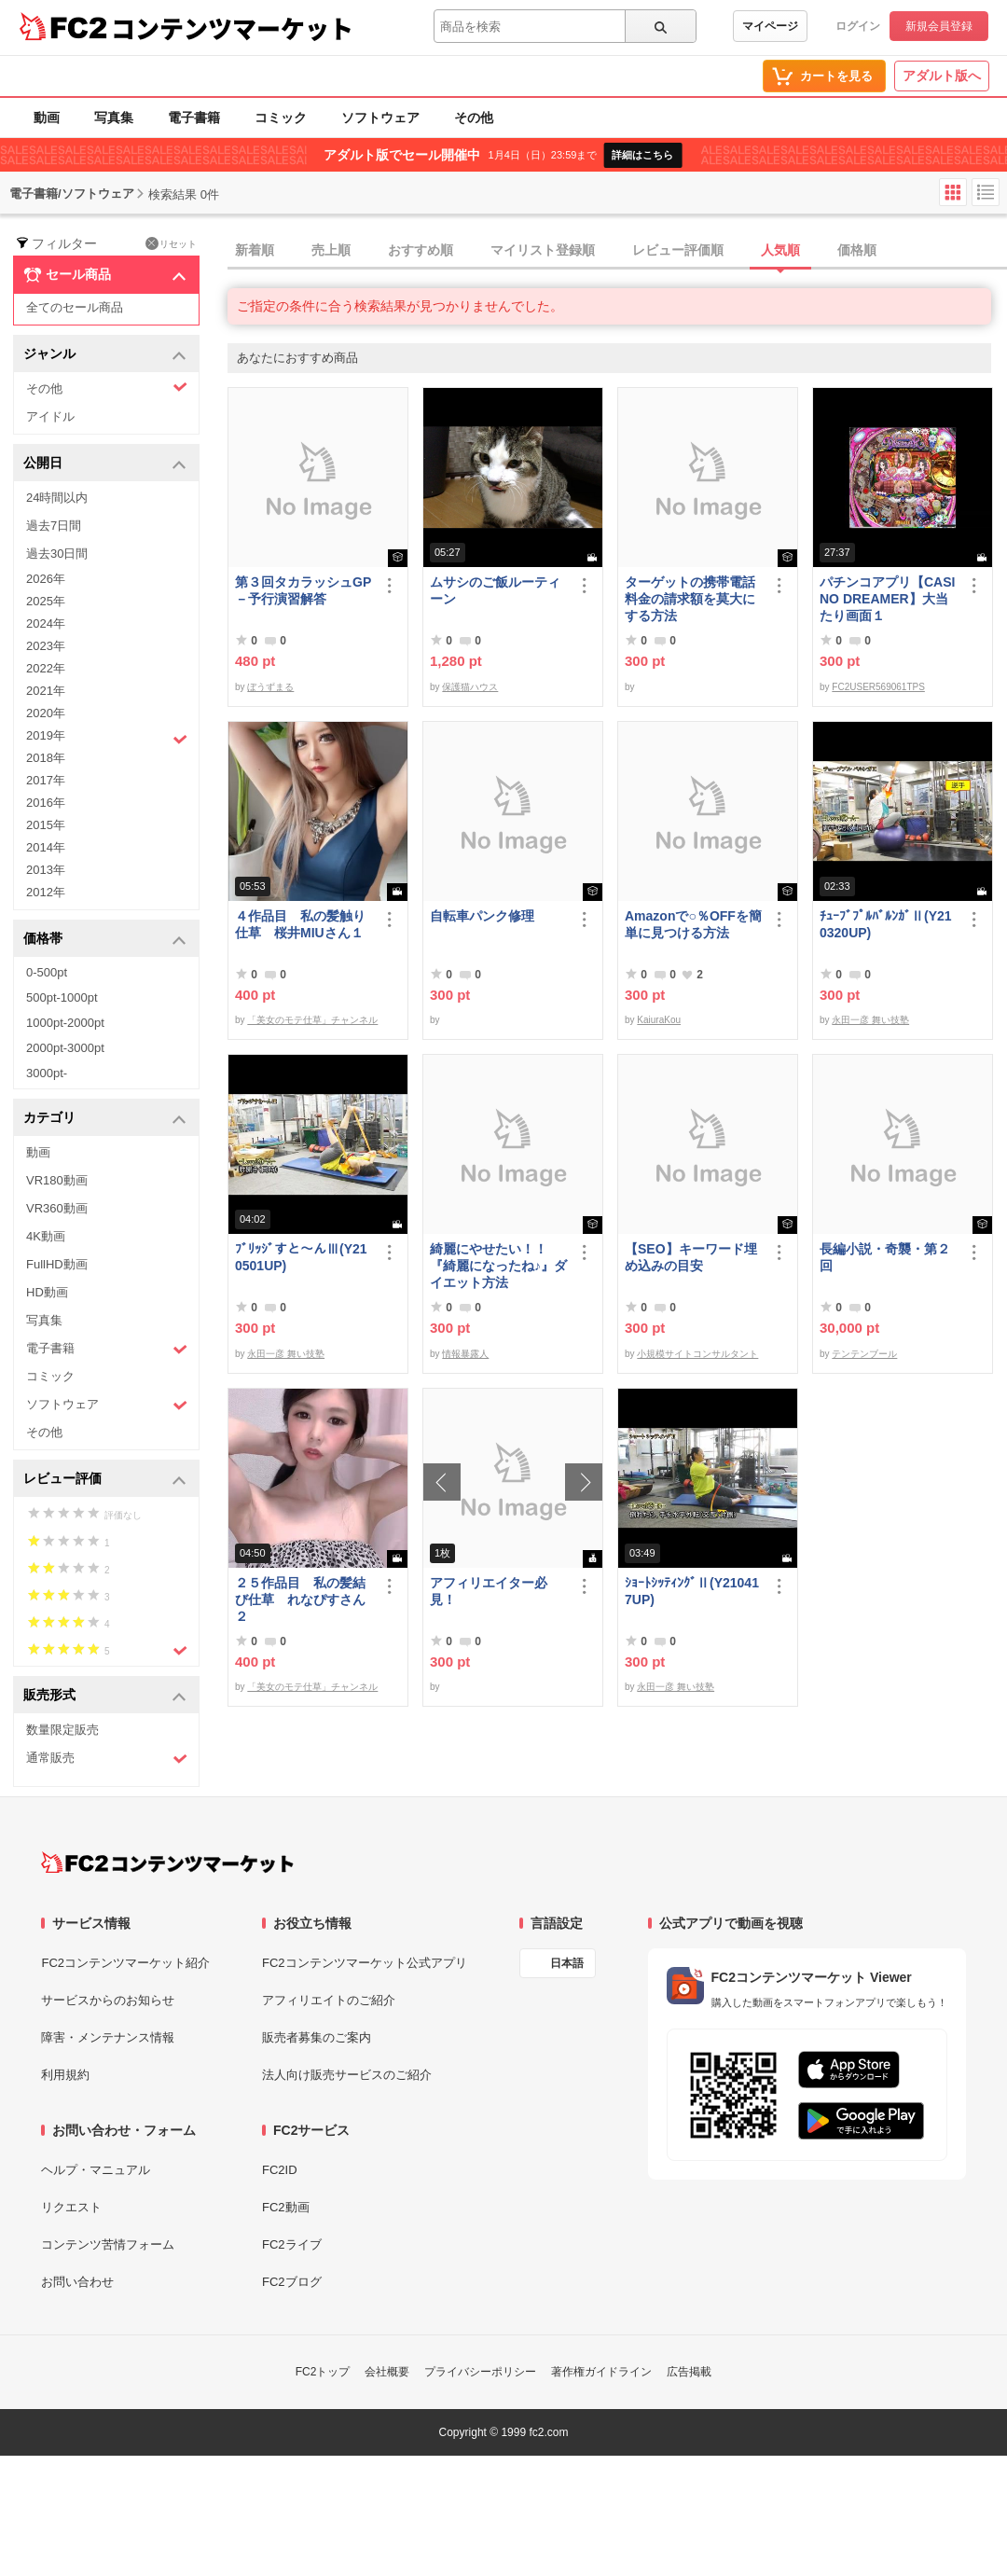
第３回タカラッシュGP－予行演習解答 (303, 590)
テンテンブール (864, 1354)
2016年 (45, 803)
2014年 (45, 847)
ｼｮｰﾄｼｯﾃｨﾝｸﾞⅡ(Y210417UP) (692, 1591)
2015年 (45, 825)
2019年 (106, 737)
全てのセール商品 (74, 307)
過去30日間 (57, 554)
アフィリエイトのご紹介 (328, 2000)
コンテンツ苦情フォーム (107, 2244)
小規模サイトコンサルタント (697, 1354)
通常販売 (106, 1758)
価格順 (856, 249)
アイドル (50, 416)
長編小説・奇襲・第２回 (885, 1257)
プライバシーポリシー (480, 2371)
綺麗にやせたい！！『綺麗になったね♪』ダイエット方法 (498, 1265)
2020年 (45, 713)
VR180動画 (57, 1180)
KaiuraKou (659, 1020)
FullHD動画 (57, 1264)
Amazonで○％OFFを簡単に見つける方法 (693, 924)
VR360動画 (57, 1208)
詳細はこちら (642, 154)
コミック (281, 117)
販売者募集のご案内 (316, 2037)
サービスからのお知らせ (107, 2000)
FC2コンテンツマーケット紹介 (125, 1963)
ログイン (857, 26)
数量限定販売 (62, 1730)
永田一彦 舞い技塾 (870, 1020)
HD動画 (47, 1292)
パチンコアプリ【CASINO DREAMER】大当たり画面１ (887, 599)
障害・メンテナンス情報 (107, 2037)
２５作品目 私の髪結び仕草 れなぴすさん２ (300, 1599)
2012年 (45, 892)
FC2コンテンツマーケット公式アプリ (364, 1963)
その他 (473, 117)
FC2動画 (286, 2207)
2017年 (45, 780)
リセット (171, 243)
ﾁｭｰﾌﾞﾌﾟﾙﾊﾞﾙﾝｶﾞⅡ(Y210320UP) (886, 924)
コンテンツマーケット (232, 28)
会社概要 (387, 2371)
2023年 (45, 646)
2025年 (45, 601)
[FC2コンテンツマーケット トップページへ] (167, 1862)
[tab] (617, 251)
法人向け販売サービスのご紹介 (347, 2075)
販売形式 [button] (104, 1696)
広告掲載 (689, 2371)
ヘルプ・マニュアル (95, 2170)
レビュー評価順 (678, 249)
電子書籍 (194, 117)
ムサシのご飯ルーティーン (495, 590)
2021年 (45, 691)
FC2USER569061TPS (878, 687)
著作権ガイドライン (601, 2371)
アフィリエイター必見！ (488, 1591)
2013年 (45, 870)
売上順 (331, 249)
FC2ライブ (292, 2244)
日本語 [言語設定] (567, 1963)
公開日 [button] (104, 464)
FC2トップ (323, 2371)
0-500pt (46, 972)
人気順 (780, 249)
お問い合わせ (77, 2282)
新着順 (254, 249)
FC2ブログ (292, 2282)
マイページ (770, 26)
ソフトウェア (380, 117)
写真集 (113, 117)
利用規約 (65, 2075)
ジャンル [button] (104, 355)
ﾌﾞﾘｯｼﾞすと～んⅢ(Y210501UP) (301, 1257)
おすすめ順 (420, 249)
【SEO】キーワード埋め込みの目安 (691, 1257)
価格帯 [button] (104, 940)
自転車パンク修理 (482, 915)
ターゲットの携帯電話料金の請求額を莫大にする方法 (690, 599)
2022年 (45, 668)
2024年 (45, 623)
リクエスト (71, 2207)
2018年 (45, 758)
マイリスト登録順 (542, 249)
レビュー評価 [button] (104, 1480)
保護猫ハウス (470, 687)
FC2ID (279, 2170)
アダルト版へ (942, 75)
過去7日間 (53, 526)
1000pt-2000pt (65, 1023)
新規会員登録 (939, 26)
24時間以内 (57, 498)
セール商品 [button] (104, 275)
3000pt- (46, 1073)
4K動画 (45, 1236)
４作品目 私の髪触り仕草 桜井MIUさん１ (300, 924)
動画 (47, 117)
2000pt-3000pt (65, 1048)
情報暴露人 (465, 1354)
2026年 (45, 579)
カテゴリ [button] (104, 1119)
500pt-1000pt (62, 997)
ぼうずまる (270, 687)
